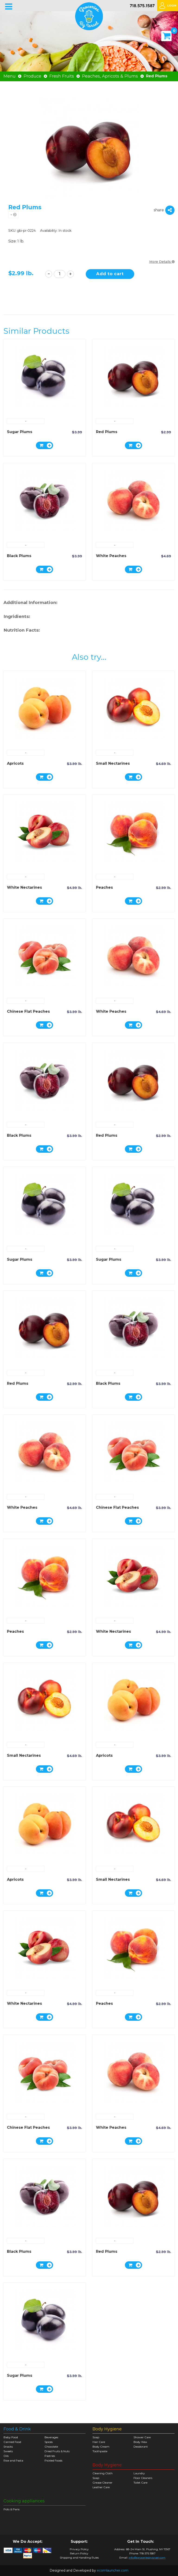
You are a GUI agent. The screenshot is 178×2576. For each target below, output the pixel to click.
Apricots (15, 763)
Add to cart (110, 273)
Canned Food (12, 2442)
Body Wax (140, 2442)
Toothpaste (99, 2451)
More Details (162, 262)
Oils (6, 2456)
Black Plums (19, 556)
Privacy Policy (79, 2549)
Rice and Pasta (13, 2460)
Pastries (49, 2456)
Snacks (8, 2446)
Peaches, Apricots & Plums (110, 76)
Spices (48, 2442)
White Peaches (111, 556)
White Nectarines (24, 887)
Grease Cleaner (102, 2482)
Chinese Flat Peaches (28, 1011)
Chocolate (51, 2446)
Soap (95, 2437)
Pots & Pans (11, 2509)
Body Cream (100, 2446)
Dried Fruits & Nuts (57, 2451)
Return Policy (79, 2553)
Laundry (139, 2473)
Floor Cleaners (143, 2478)
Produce (32, 76)
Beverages (51, 2437)
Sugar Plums (19, 432)
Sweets (8, 2451)
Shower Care (142, 2437)
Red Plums (106, 432)
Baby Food (10, 2437)
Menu (9, 76)
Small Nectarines (113, 763)
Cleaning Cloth (102, 2473)
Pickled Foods (53, 2460)
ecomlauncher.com (112, 2570)
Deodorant (141, 2446)
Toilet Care (140, 2482)
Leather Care (101, 2487)
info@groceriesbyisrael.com (147, 2557)
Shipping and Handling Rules (79, 2557)
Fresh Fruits (61, 76)
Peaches (104, 887)
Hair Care (98, 2442)
